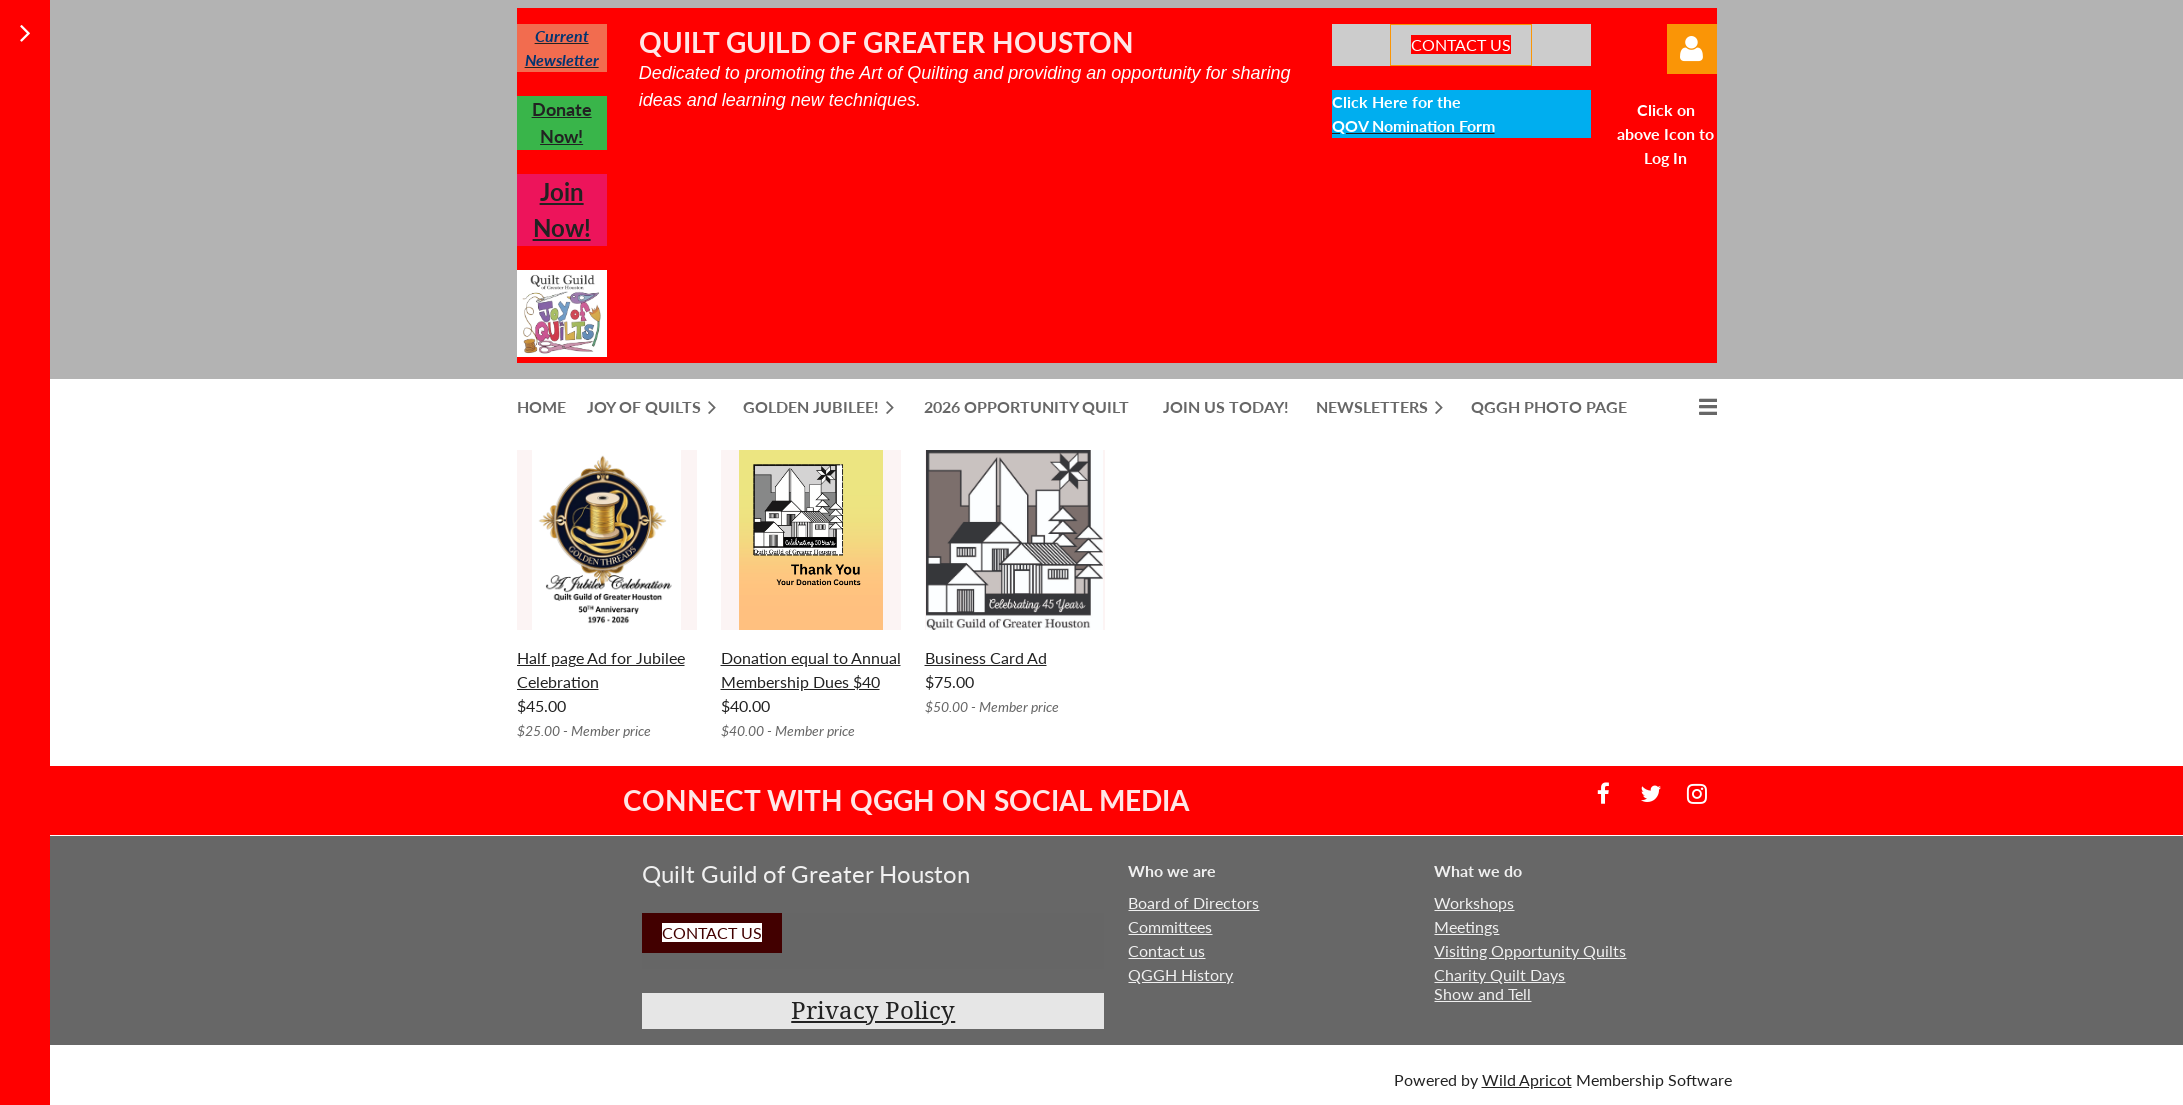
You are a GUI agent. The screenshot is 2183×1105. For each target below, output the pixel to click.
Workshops (1474, 902)
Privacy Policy (873, 1011)
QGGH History (1180, 974)
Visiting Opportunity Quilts (1530, 950)
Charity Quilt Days (1499, 974)
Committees (1170, 926)
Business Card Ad (986, 657)
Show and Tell (1482, 993)
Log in (1692, 49)
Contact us (1166, 950)
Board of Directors (1193, 902)
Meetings (1466, 926)
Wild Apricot (1527, 1079)
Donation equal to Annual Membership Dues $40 (811, 669)
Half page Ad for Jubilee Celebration (601, 669)
